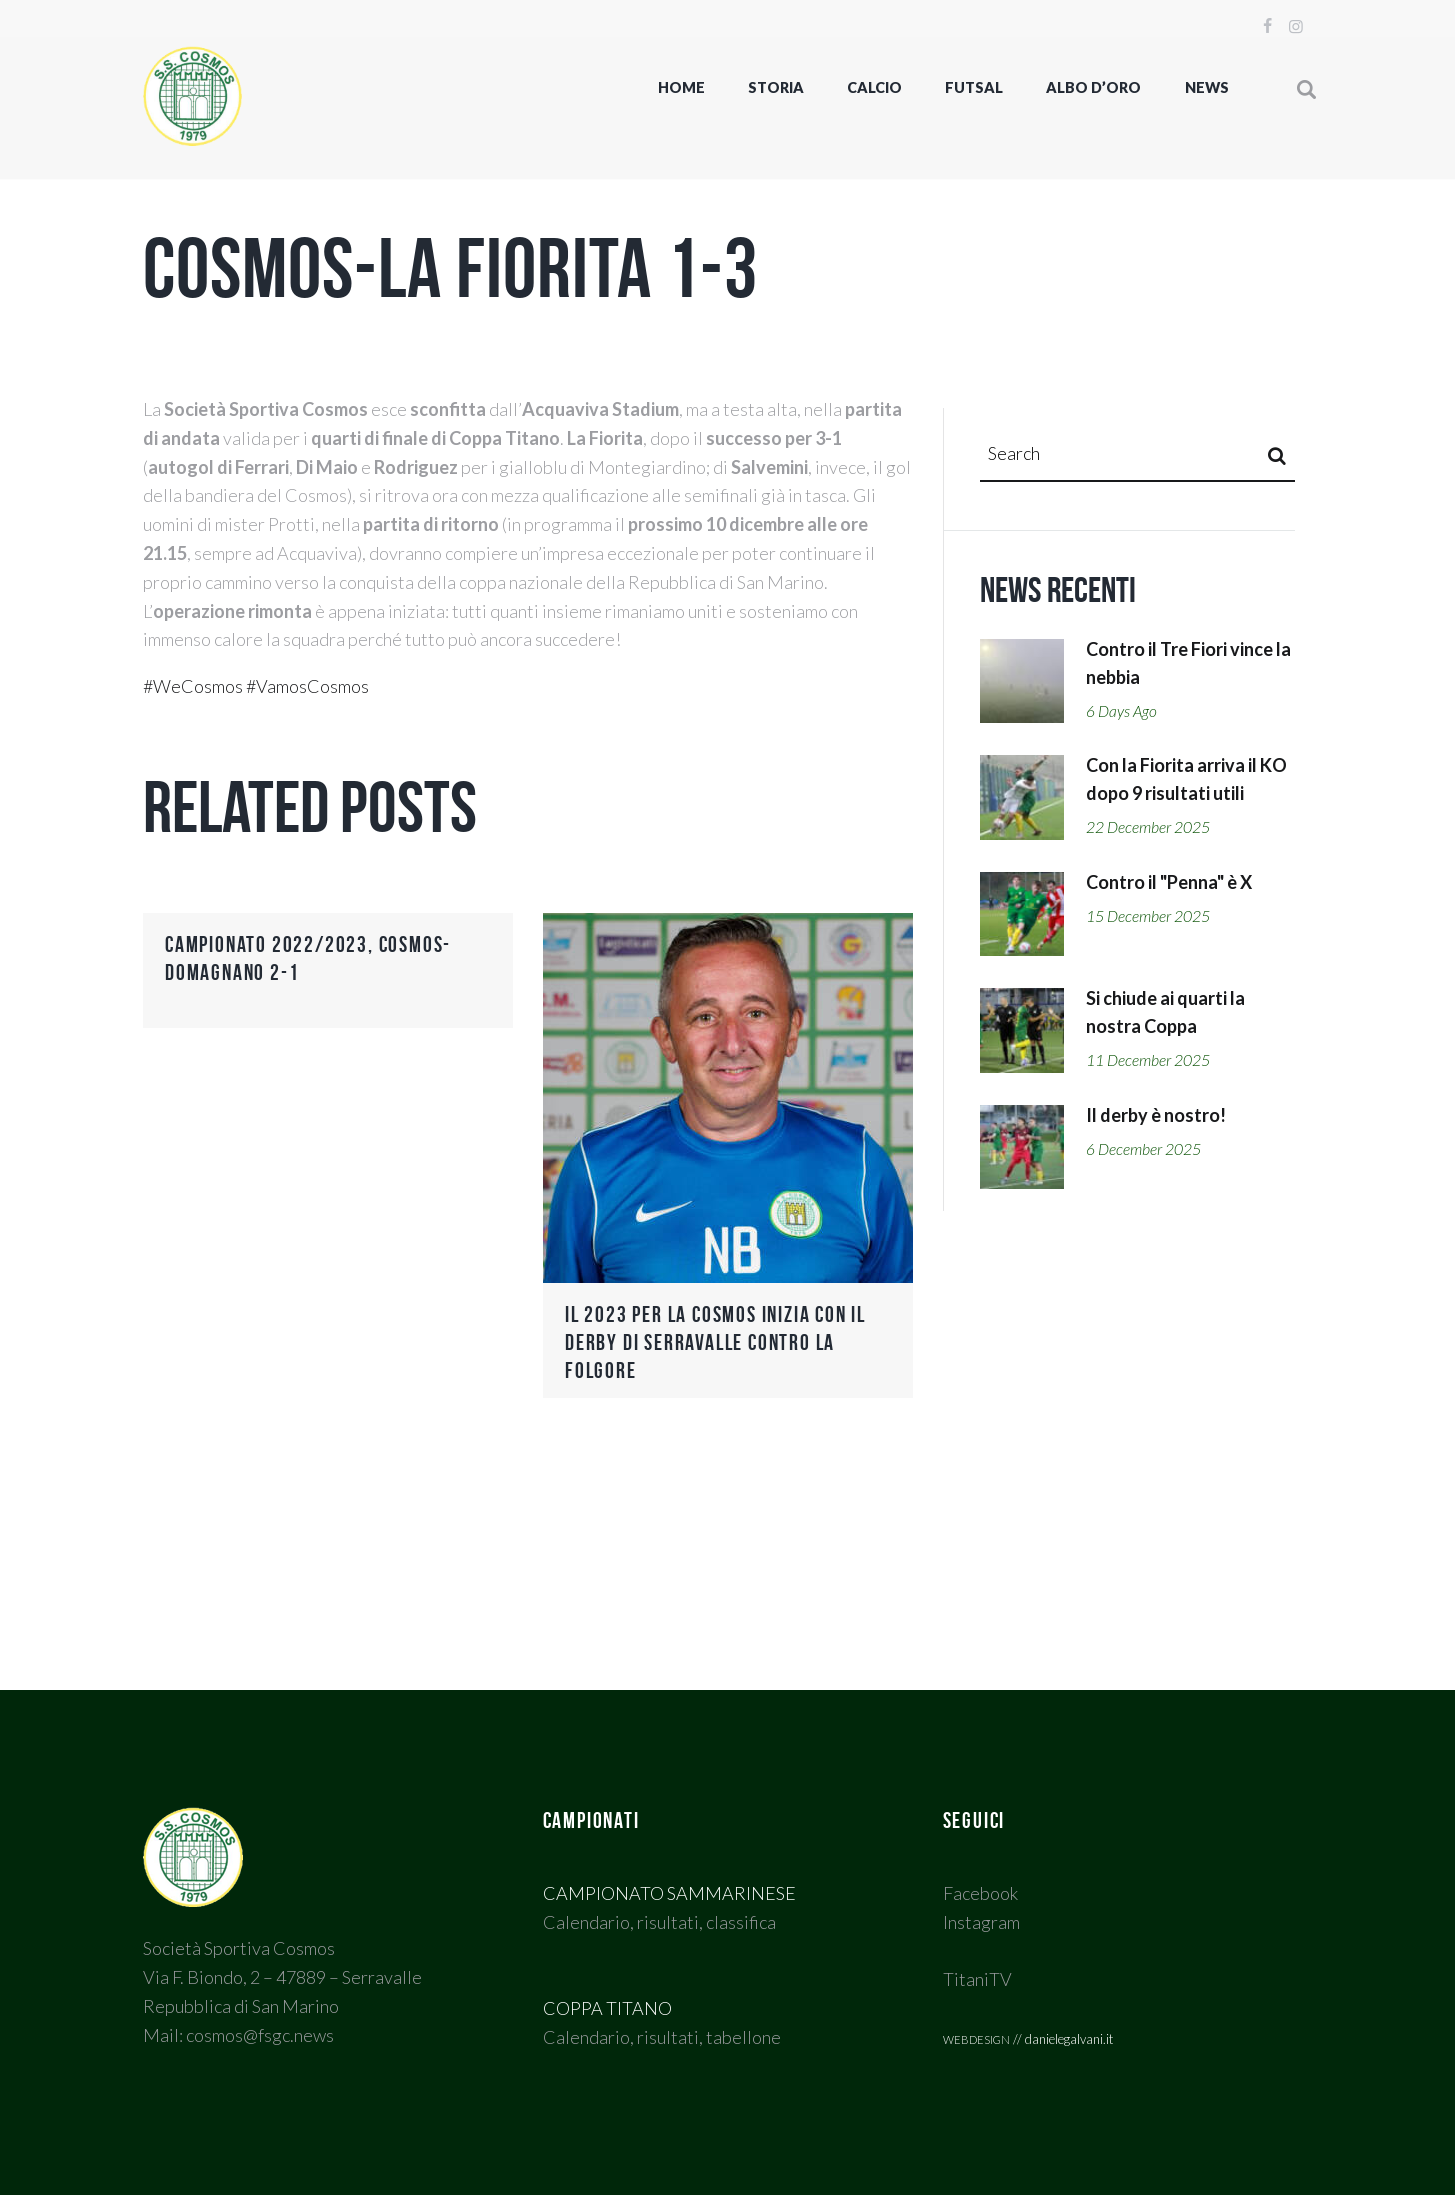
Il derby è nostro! (1156, 1115)
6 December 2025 (1143, 1149)
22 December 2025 (1148, 827)
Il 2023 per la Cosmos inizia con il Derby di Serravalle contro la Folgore (715, 1342)
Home (681, 87)
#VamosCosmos (307, 686)
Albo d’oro (1093, 87)
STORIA (776, 87)
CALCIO (874, 87)
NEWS (1207, 87)
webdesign (976, 2038)
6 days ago (1121, 711)
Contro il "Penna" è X (1169, 882)
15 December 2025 (1148, 916)
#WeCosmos (193, 686)
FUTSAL (974, 87)
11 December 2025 (1148, 1060)
